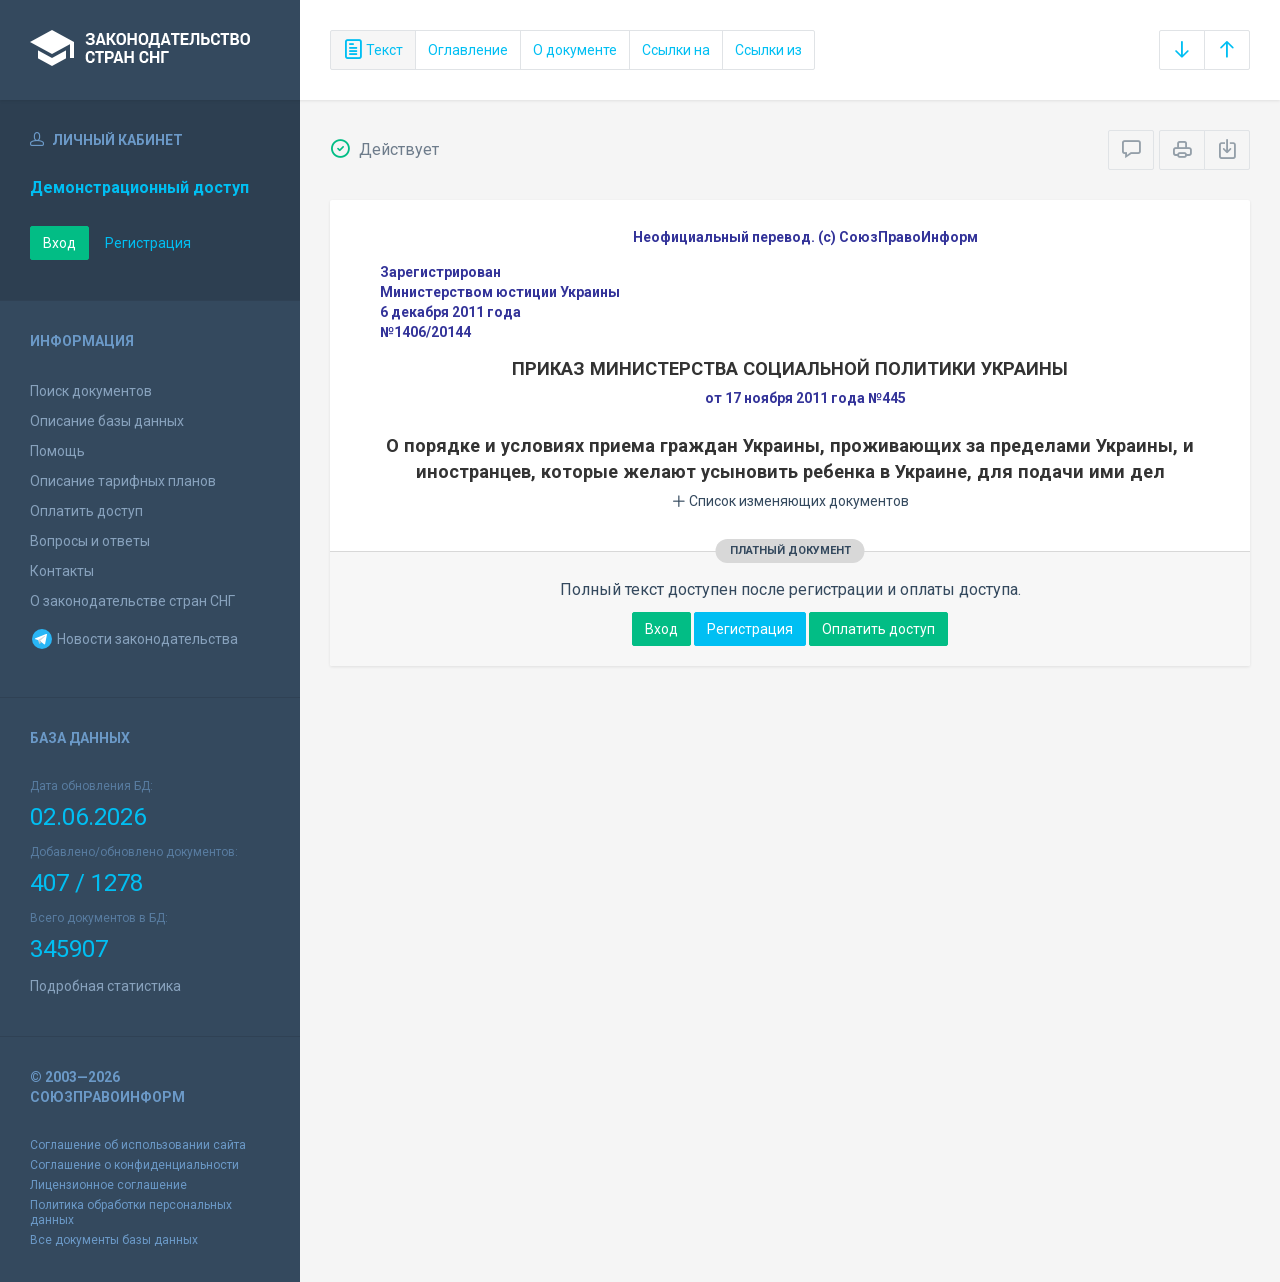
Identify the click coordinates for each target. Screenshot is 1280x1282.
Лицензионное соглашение (108, 1185)
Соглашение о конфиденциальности (134, 1165)
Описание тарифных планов (123, 481)
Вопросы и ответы (90, 541)
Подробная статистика (105, 986)
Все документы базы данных (114, 1240)
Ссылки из (768, 50)
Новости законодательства (134, 639)
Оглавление (468, 50)
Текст (373, 50)
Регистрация (148, 243)
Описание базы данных (107, 421)
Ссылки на (676, 50)
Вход (59, 243)
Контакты (62, 571)
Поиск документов (91, 391)
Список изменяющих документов (790, 501)
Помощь (57, 451)
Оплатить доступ (86, 511)
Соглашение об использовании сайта (138, 1145)
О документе (575, 50)
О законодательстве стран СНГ (132, 601)
